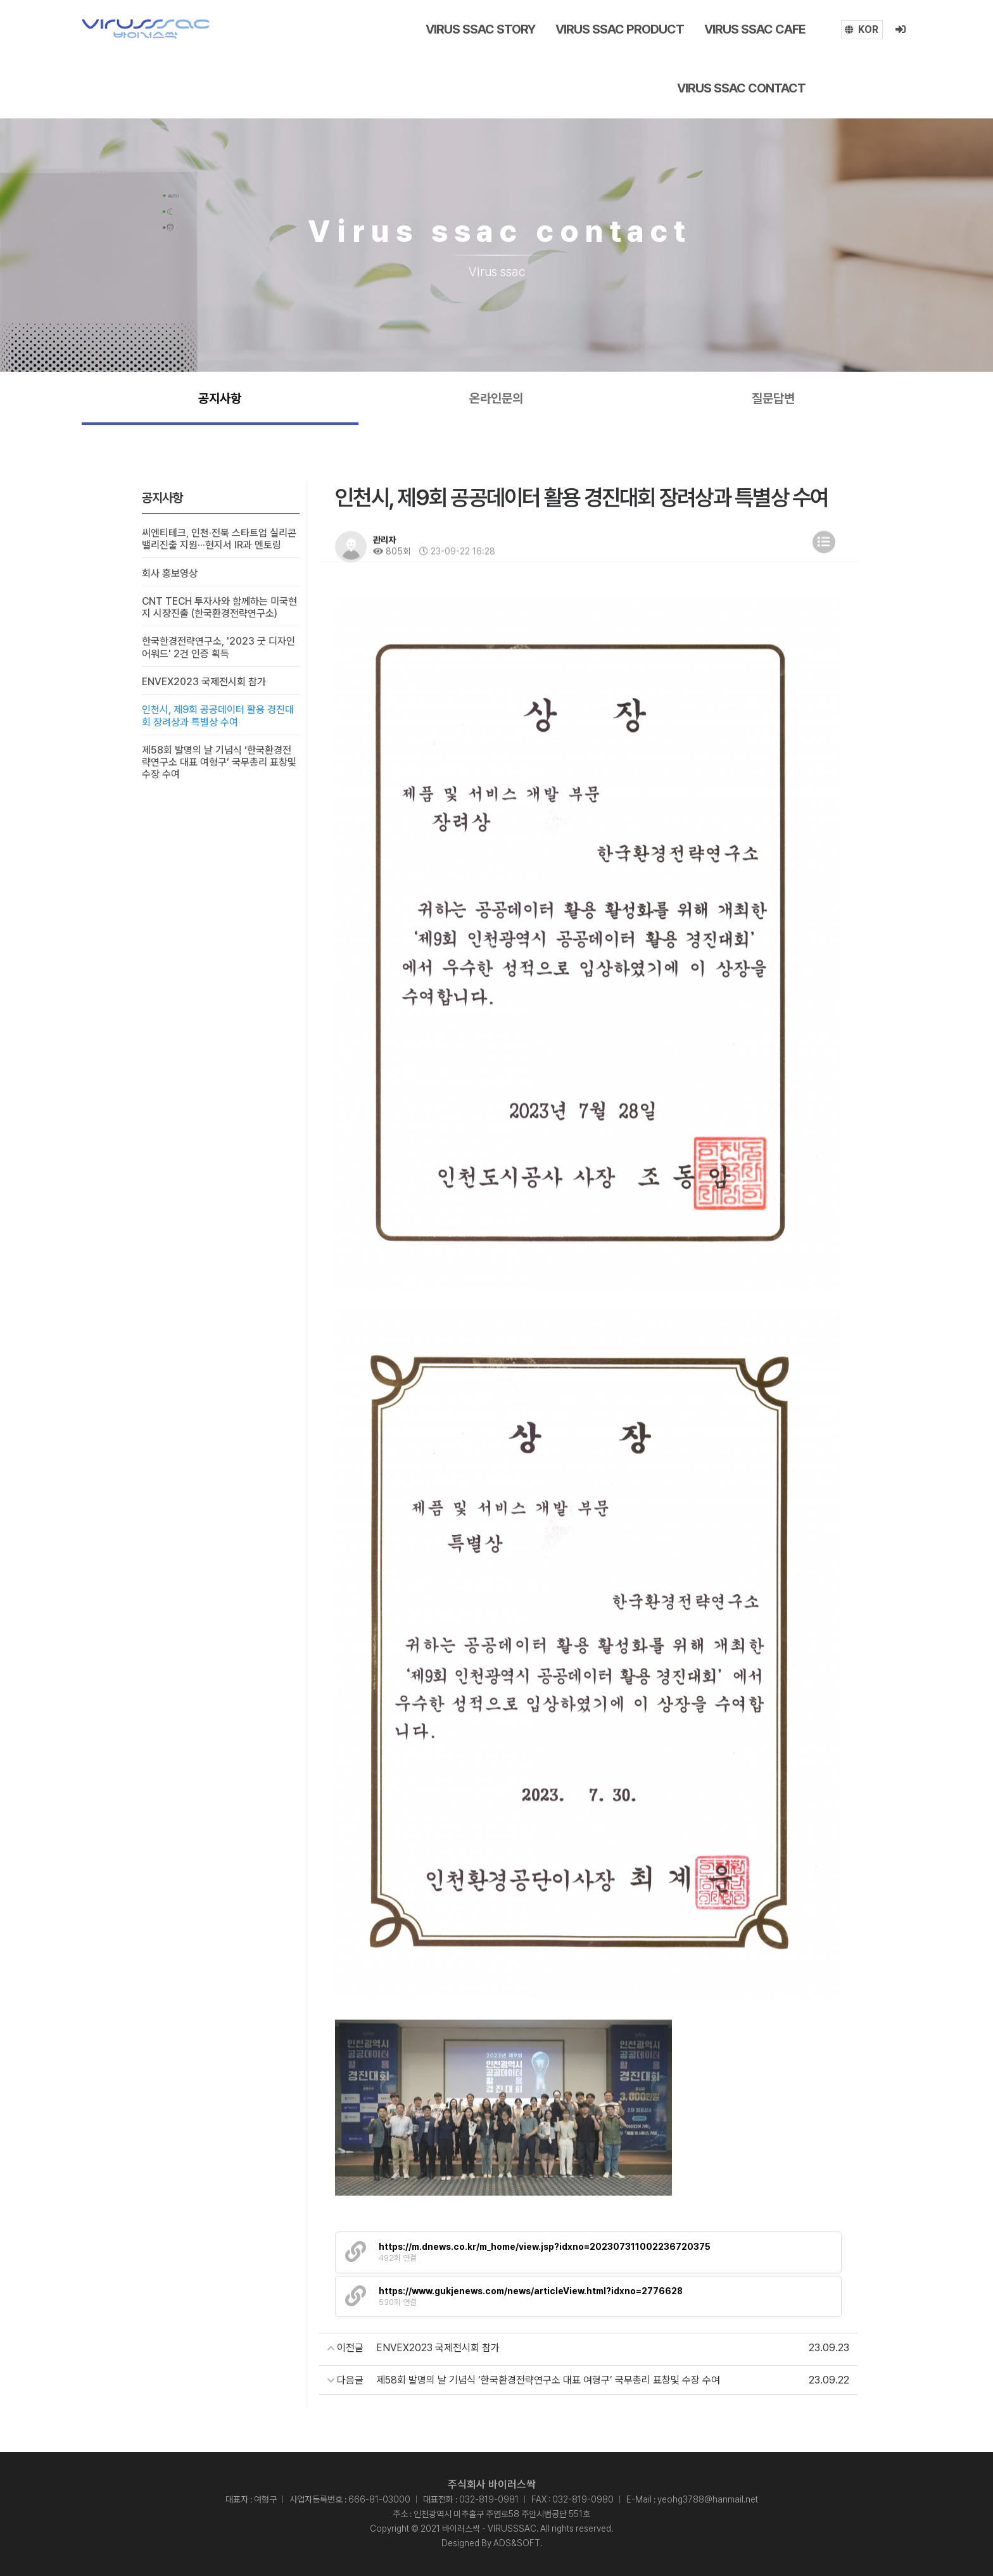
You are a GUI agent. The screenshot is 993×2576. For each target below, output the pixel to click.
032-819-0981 (489, 2499)
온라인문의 (496, 398)
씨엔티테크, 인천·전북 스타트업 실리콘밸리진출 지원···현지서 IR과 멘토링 (219, 539)
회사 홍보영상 (170, 573)
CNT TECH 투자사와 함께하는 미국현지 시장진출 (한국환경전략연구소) (219, 607)
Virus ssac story (480, 29)
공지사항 (219, 398)
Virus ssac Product (619, 29)
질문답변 (773, 398)
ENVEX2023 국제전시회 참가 (204, 682)
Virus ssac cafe (755, 29)
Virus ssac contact (741, 88)
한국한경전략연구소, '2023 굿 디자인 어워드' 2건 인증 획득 (218, 648)
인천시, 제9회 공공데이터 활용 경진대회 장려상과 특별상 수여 (218, 716)
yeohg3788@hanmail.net (707, 2499)
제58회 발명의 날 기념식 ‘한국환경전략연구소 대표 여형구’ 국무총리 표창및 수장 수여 (219, 762)
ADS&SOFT (516, 2543)
